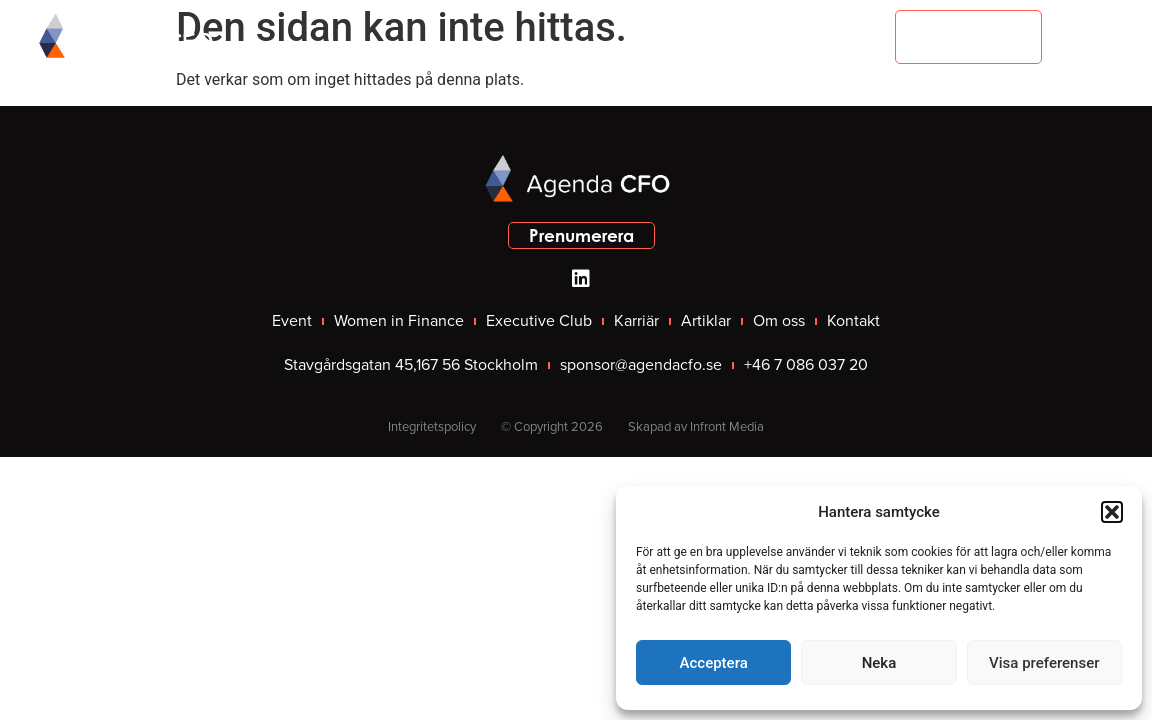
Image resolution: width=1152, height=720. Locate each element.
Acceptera (714, 663)
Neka (879, 663)
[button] (1112, 512)
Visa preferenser (1044, 663)
